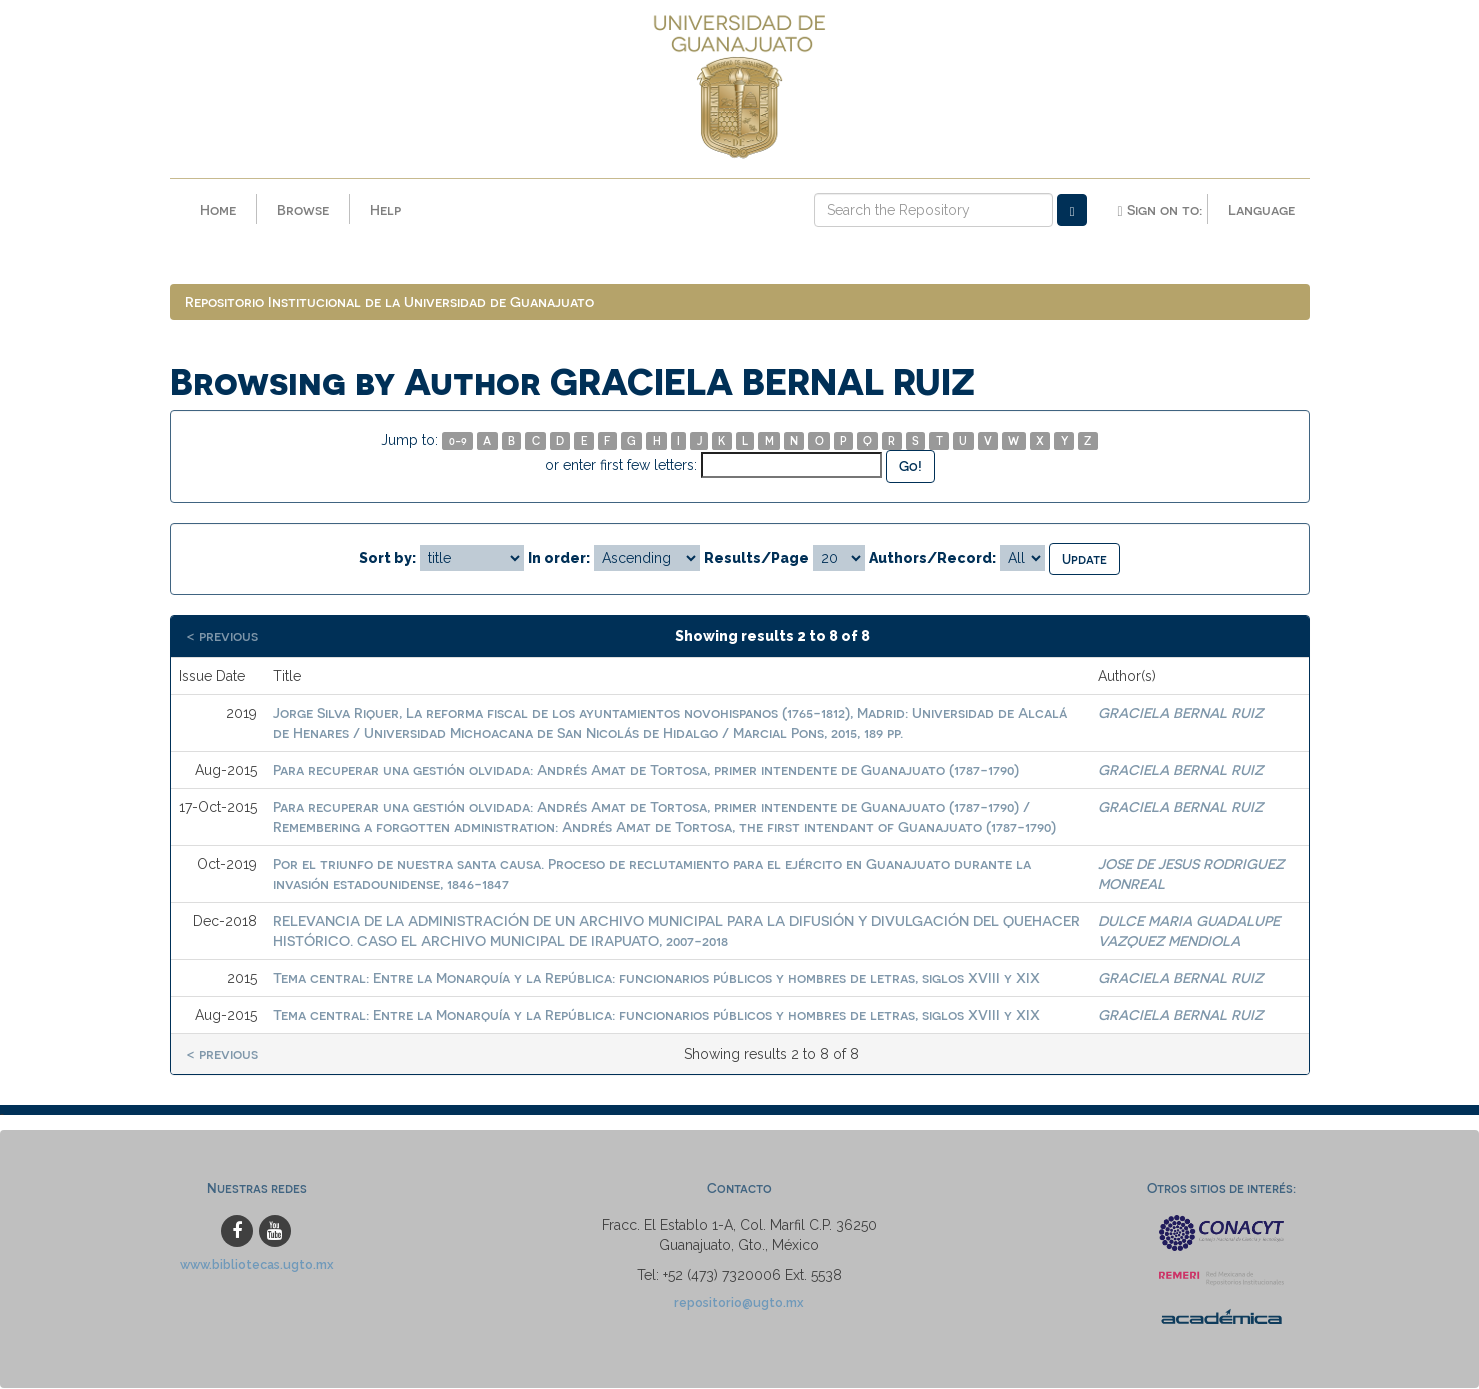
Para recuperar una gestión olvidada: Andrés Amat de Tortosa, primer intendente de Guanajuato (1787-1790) (646, 770)
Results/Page (756, 558)
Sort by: (387, 558)
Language (1261, 209)
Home (218, 209)
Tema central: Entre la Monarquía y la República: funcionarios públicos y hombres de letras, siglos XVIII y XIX (656, 978)
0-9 (458, 441)
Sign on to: (1159, 210)
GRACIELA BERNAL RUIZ (1180, 713)
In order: (559, 558)
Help (385, 209)
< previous (222, 636)
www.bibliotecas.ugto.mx (257, 1265)
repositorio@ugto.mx (739, 1303)
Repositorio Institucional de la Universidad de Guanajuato (389, 302)
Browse (303, 209)
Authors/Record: (932, 558)
